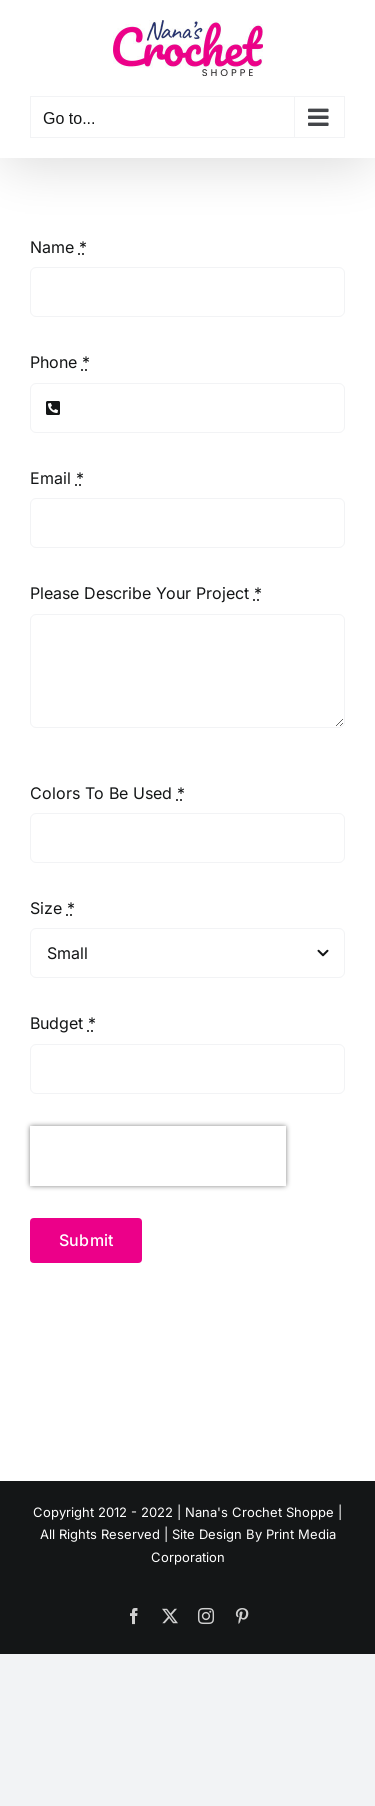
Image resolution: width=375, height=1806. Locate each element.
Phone (60, 362)
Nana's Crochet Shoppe (259, 1512)
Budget (63, 1023)
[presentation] (158, 1156)
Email (57, 478)
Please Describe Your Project (146, 593)
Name (58, 247)
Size (52, 908)
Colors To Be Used (107, 793)
